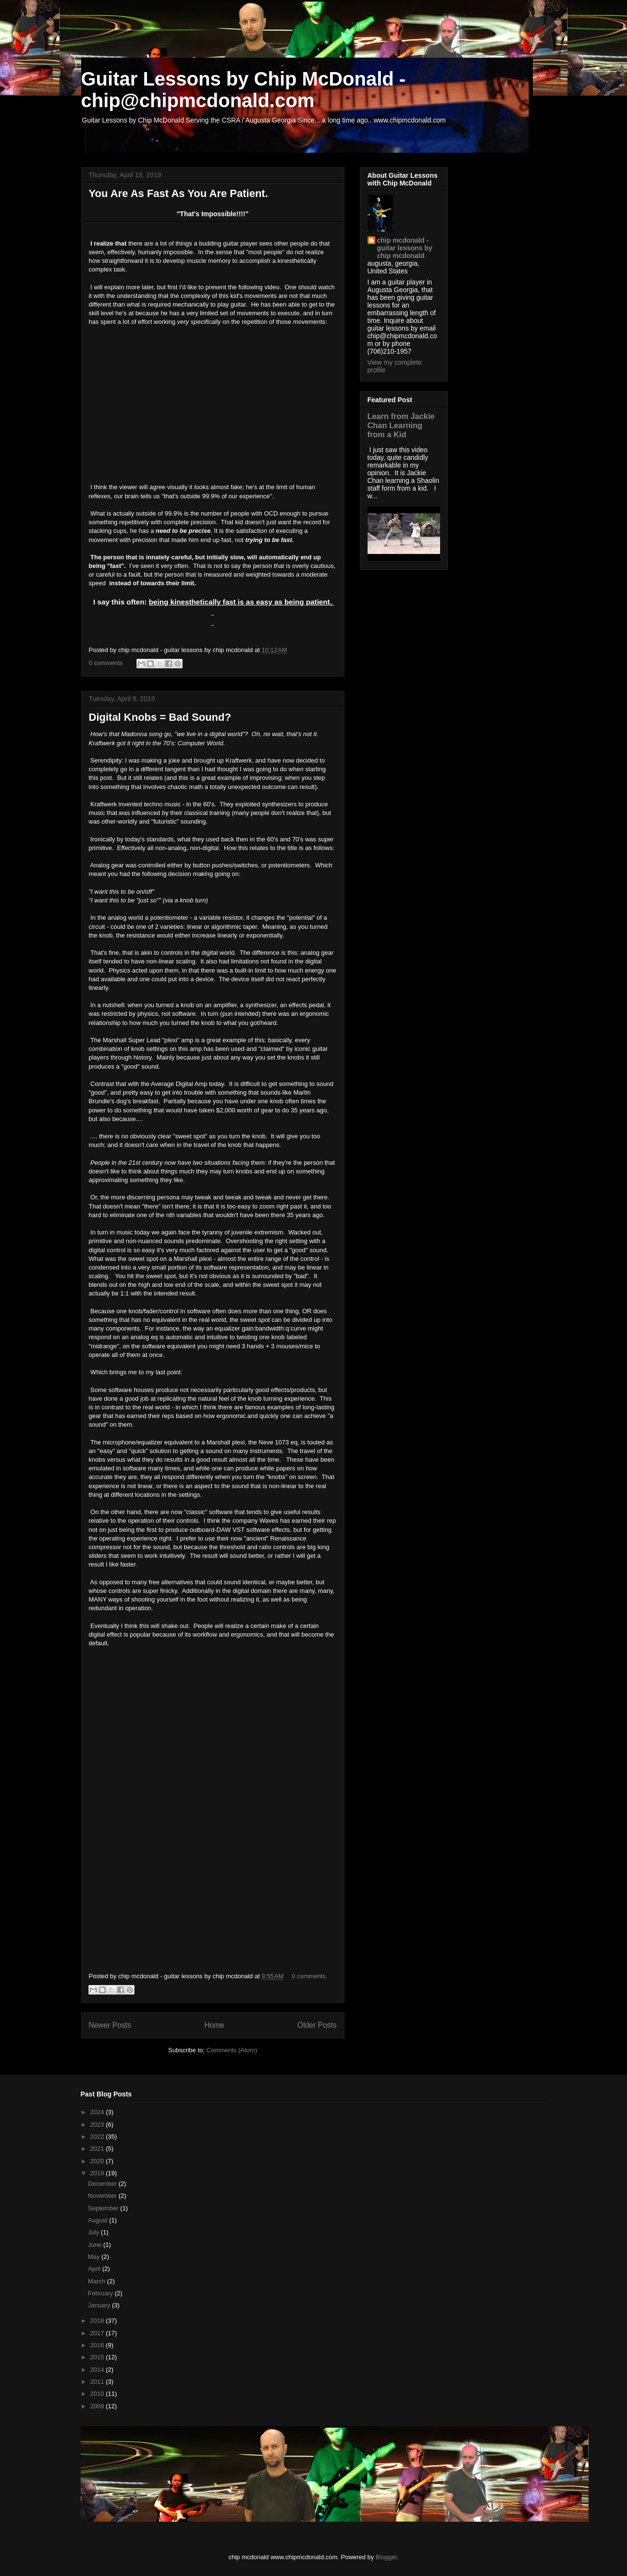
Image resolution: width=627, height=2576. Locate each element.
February (101, 2293)
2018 (98, 2320)
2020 (98, 2161)
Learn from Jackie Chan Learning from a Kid (401, 425)
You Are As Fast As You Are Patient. (178, 193)
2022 (98, 2136)
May (94, 2256)
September (104, 2208)
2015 (98, 2357)
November (103, 2195)
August (98, 2220)
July (94, 2232)
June (95, 2244)
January (100, 2305)
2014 (98, 2369)
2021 (98, 2148)
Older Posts (316, 2025)
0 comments (106, 662)
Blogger (386, 2557)
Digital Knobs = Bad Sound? (160, 717)
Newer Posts (110, 2025)
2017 (98, 2333)
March (97, 2281)
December (103, 2183)
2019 (98, 2173)
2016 (98, 2345)
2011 (98, 2381)
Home (214, 2025)
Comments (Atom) (232, 2050)
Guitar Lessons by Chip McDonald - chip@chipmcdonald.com (243, 89)
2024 (98, 2112)
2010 (98, 2393)
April (95, 2268)
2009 (98, 2406)
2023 (98, 2124)
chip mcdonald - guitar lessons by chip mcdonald (404, 247)
